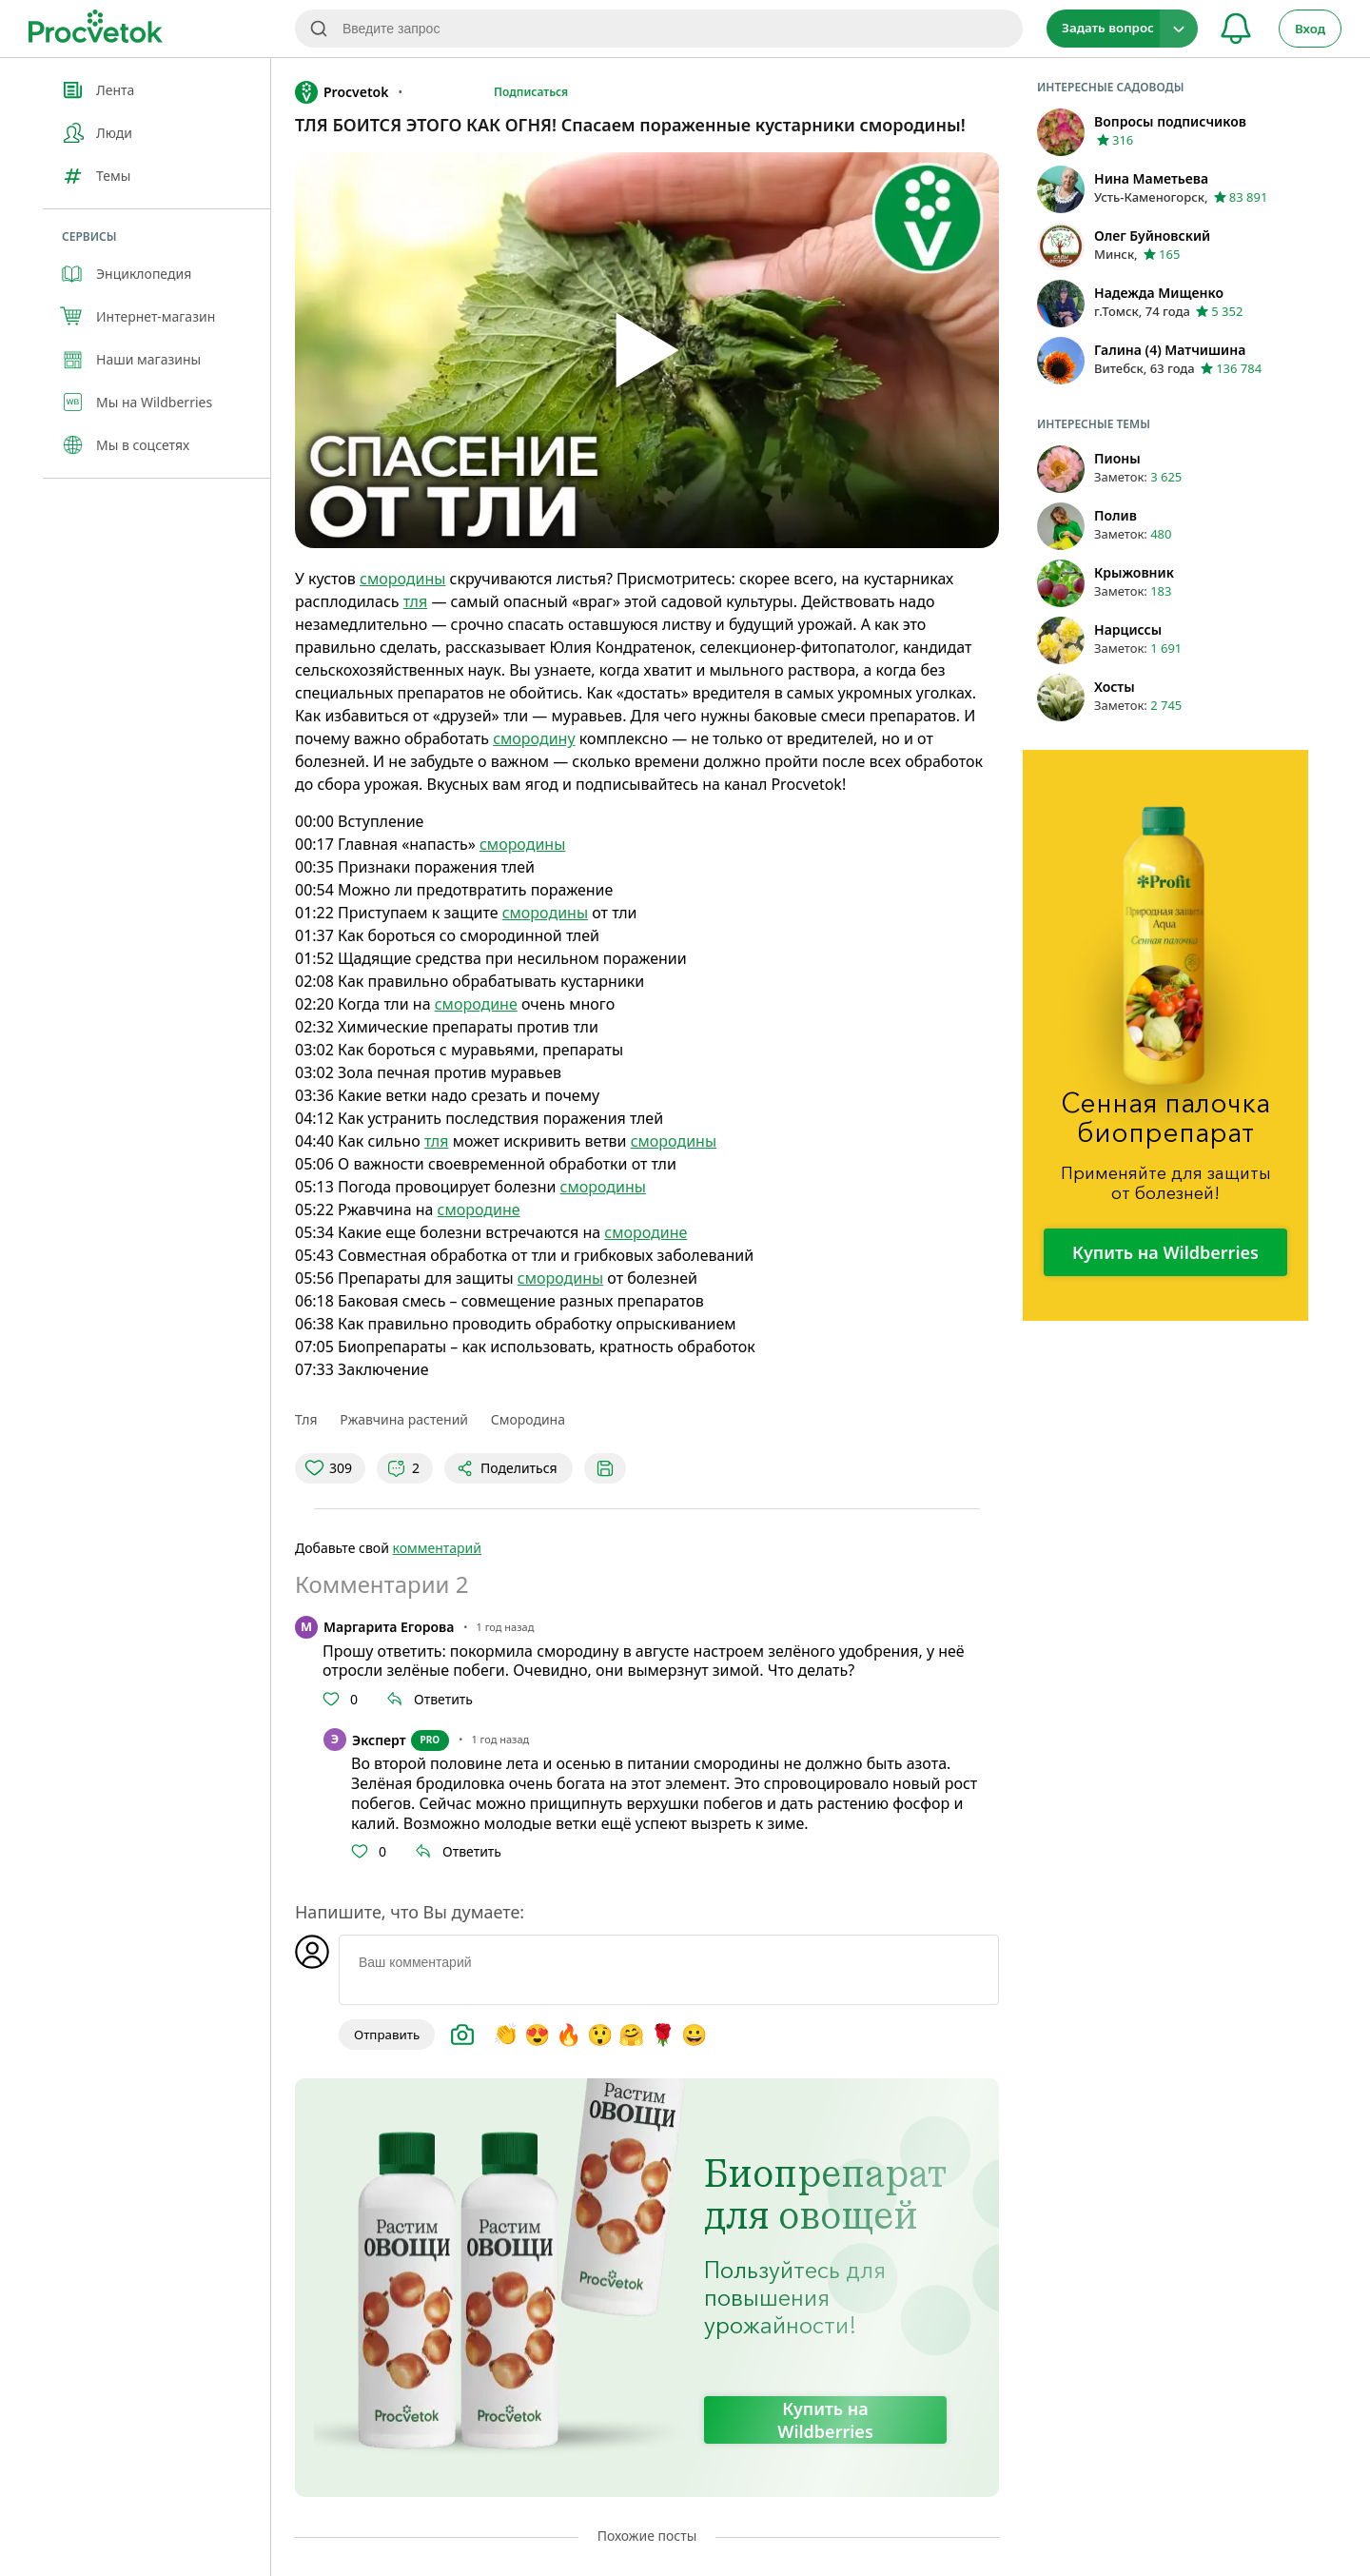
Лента (115, 90)
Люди (114, 133)
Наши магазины (148, 359)
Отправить (387, 2034)
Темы (113, 176)
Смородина (528, 1419)
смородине (476, 1003)
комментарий (437, 1548)
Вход (1310, 28)
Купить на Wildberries (825, 2420)
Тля (306, 1419)
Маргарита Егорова (388, 1627)
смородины (402, 578)
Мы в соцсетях (142, 445)
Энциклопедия (143, 274)
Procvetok (341, 92)
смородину (534, 738)
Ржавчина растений (404, 1419)
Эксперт (379, 1740)
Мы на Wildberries (154, 402)
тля (415, 601)
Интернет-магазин (155, 316)
